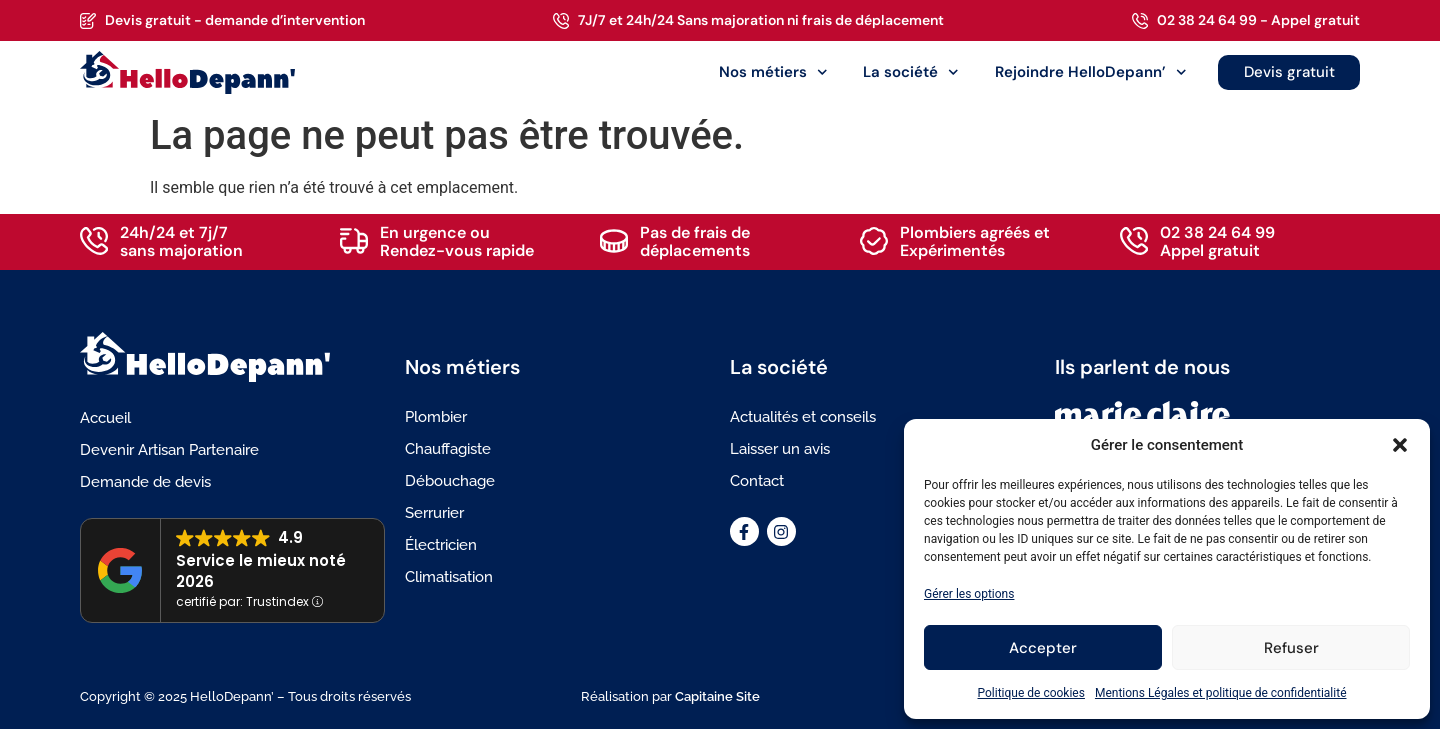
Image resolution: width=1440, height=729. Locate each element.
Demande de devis (145, 482)
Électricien (441, 545)
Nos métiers (773, 72)
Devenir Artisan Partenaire (169, 450)
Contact (757, 481)
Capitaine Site (717, 696)
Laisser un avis (780, 449)
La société (911, 72)
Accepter (1043, 648)
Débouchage (450, 481)
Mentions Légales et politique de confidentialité (1221, 693)
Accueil (105, 418)
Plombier (436, 417)
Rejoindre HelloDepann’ (1091, 72)
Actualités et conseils (803, 417)
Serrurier (434, 513)
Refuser (1291, 648)
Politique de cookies (1031, 693)
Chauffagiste (448, 449)
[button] (1400, 445)
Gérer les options (969, 594)
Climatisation (449, 577)
